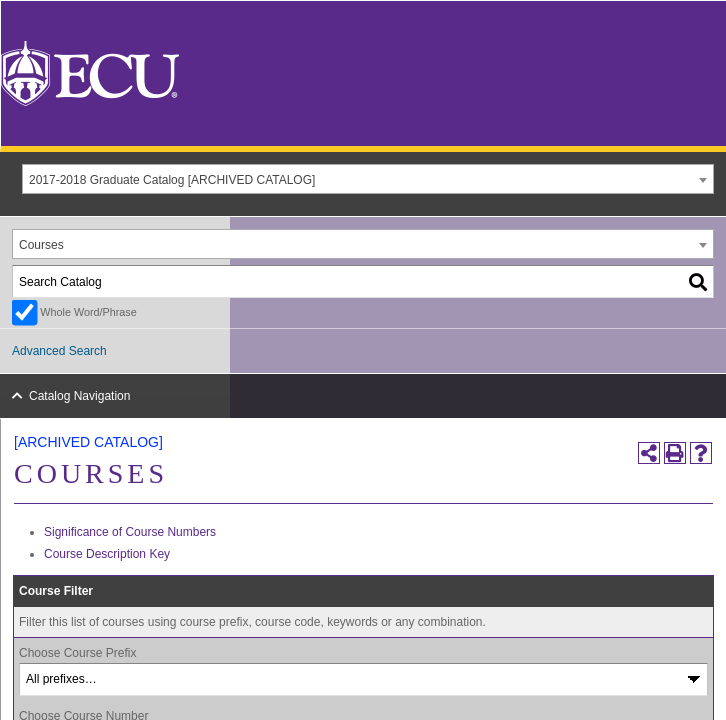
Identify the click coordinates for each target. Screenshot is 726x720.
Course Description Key (107, 554)
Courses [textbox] (41, 245)
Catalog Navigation (79, 396)
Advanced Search (59, 351)
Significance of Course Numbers (130, 532)
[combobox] (368, 179)
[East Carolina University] (90, 72)
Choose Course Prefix (77, 653)
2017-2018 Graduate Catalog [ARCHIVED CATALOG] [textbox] (172, 180)
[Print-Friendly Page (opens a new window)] (675, 453)
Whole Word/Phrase (88, 312)
